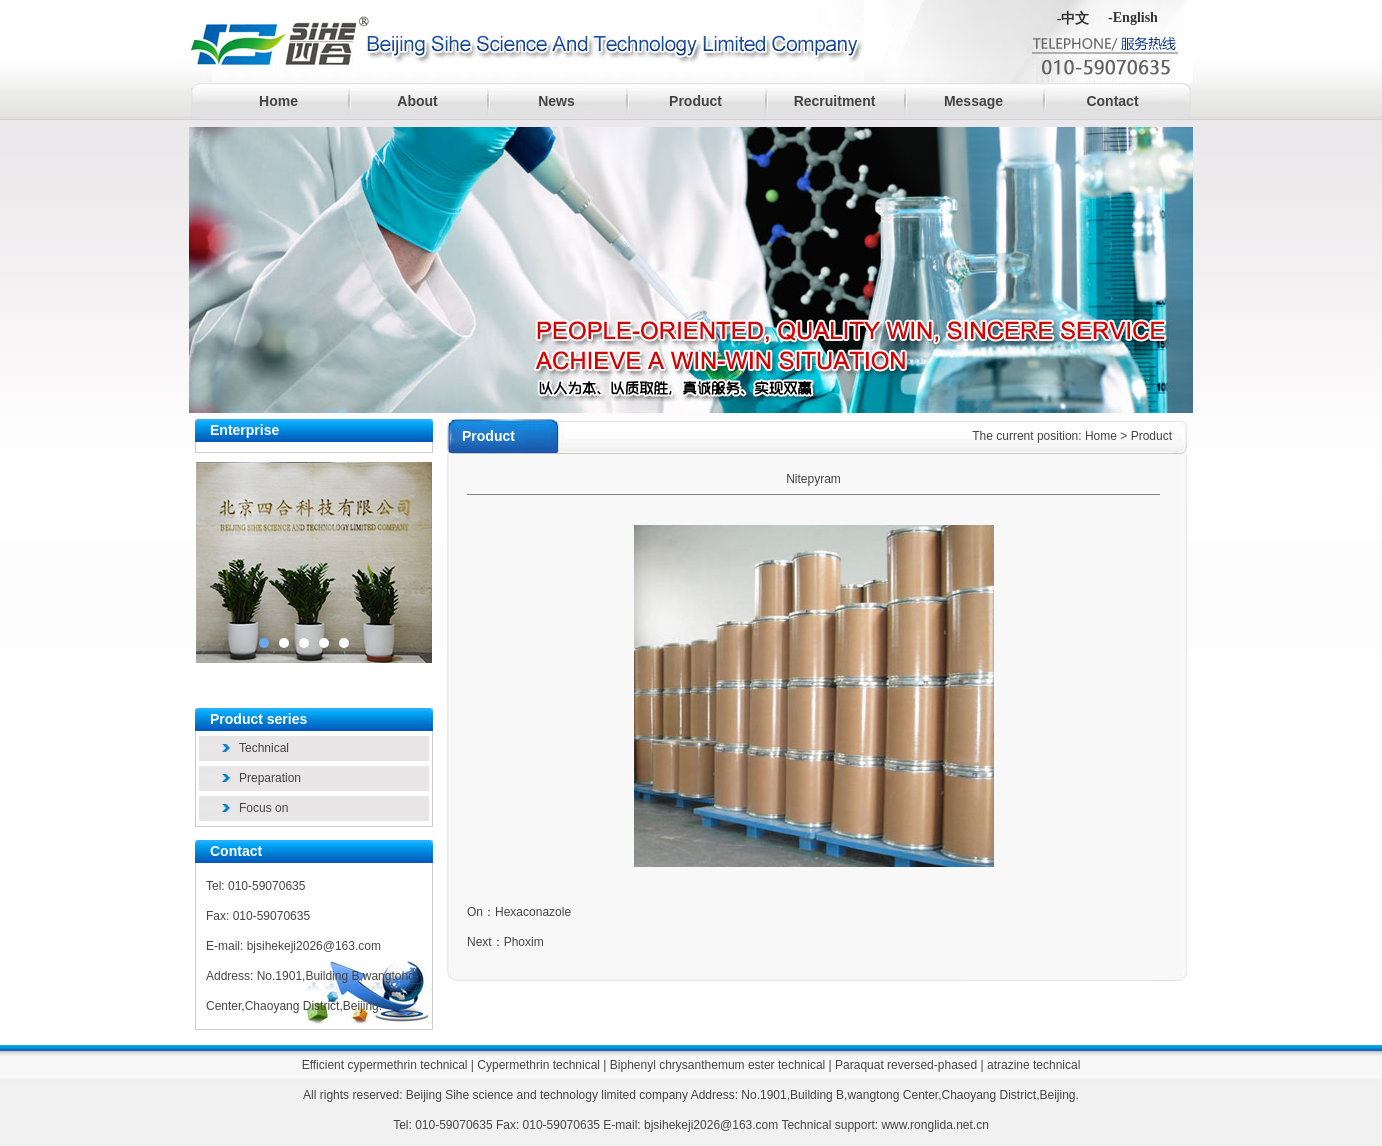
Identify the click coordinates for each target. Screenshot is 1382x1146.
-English (1133, 17)
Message (973, 101)
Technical (264, 748)
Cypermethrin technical (538, 1065)
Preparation (270, 778)
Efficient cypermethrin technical (385, 1065)
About (417, 101)
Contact (1112, 101)
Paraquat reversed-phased (906, 1065)
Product (695, 101)
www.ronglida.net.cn (934, 1125)
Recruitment (835, 101)
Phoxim (524, 942)
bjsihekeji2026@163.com (314, 946)
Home (278, 101)
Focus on (263, 808)
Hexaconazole (533, 912)
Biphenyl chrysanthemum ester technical (717, 1065)
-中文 (1073, 18)
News (556, 101)
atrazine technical (1033, 1065)
